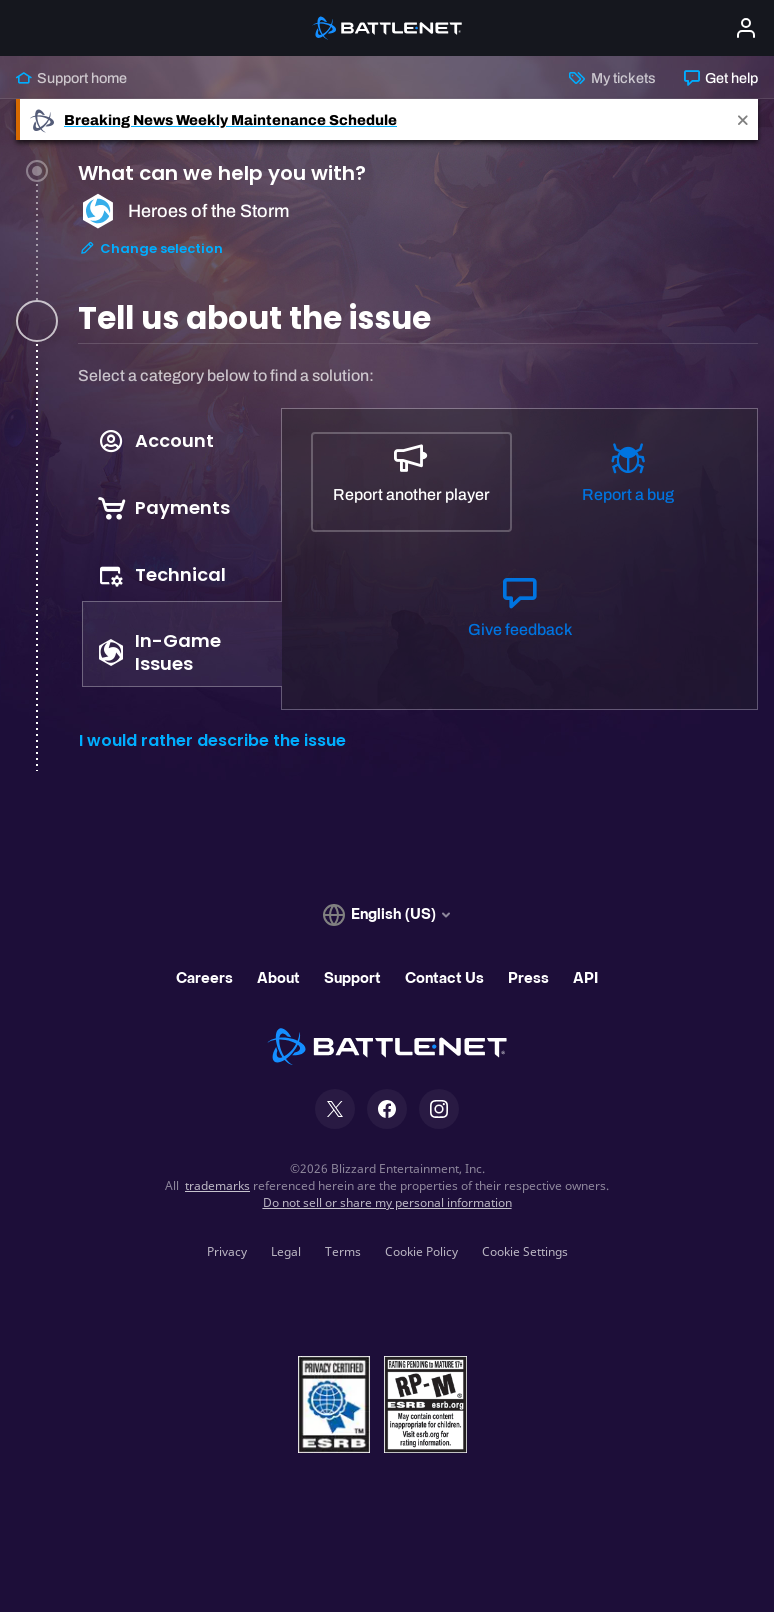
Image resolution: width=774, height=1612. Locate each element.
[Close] (743, 119)
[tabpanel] (418, 567)
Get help (721, 78)
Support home (71, 78)
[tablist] (180, 552)
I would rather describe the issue (212, 740)
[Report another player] (411, 482)
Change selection (151, 258)
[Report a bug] (628, 482)
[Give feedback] (519, 617)
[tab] (418, 244)
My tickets (612, 78)
